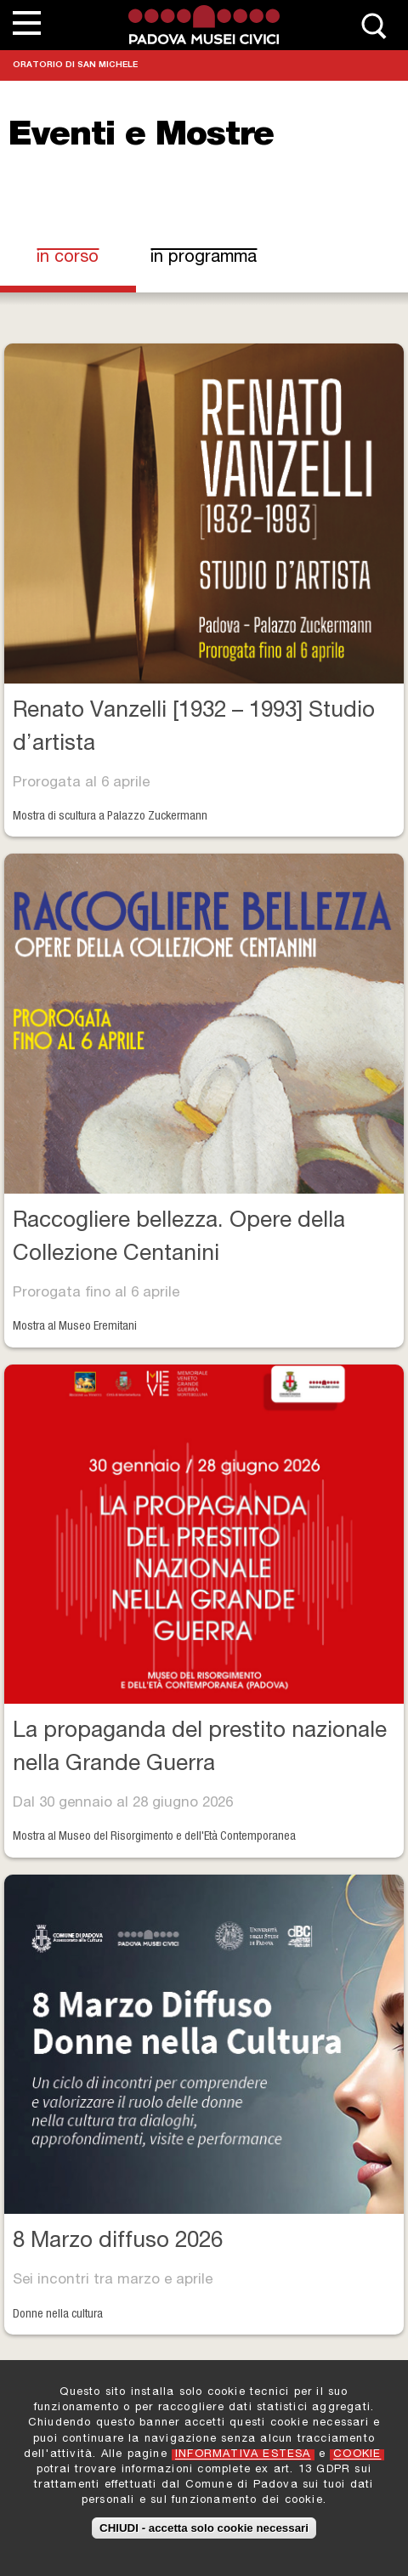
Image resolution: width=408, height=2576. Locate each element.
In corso (82, 257)
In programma (203, 258)
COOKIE (357, 2457)
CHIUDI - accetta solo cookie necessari (204, 2530)
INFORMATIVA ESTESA (243, 2457)
